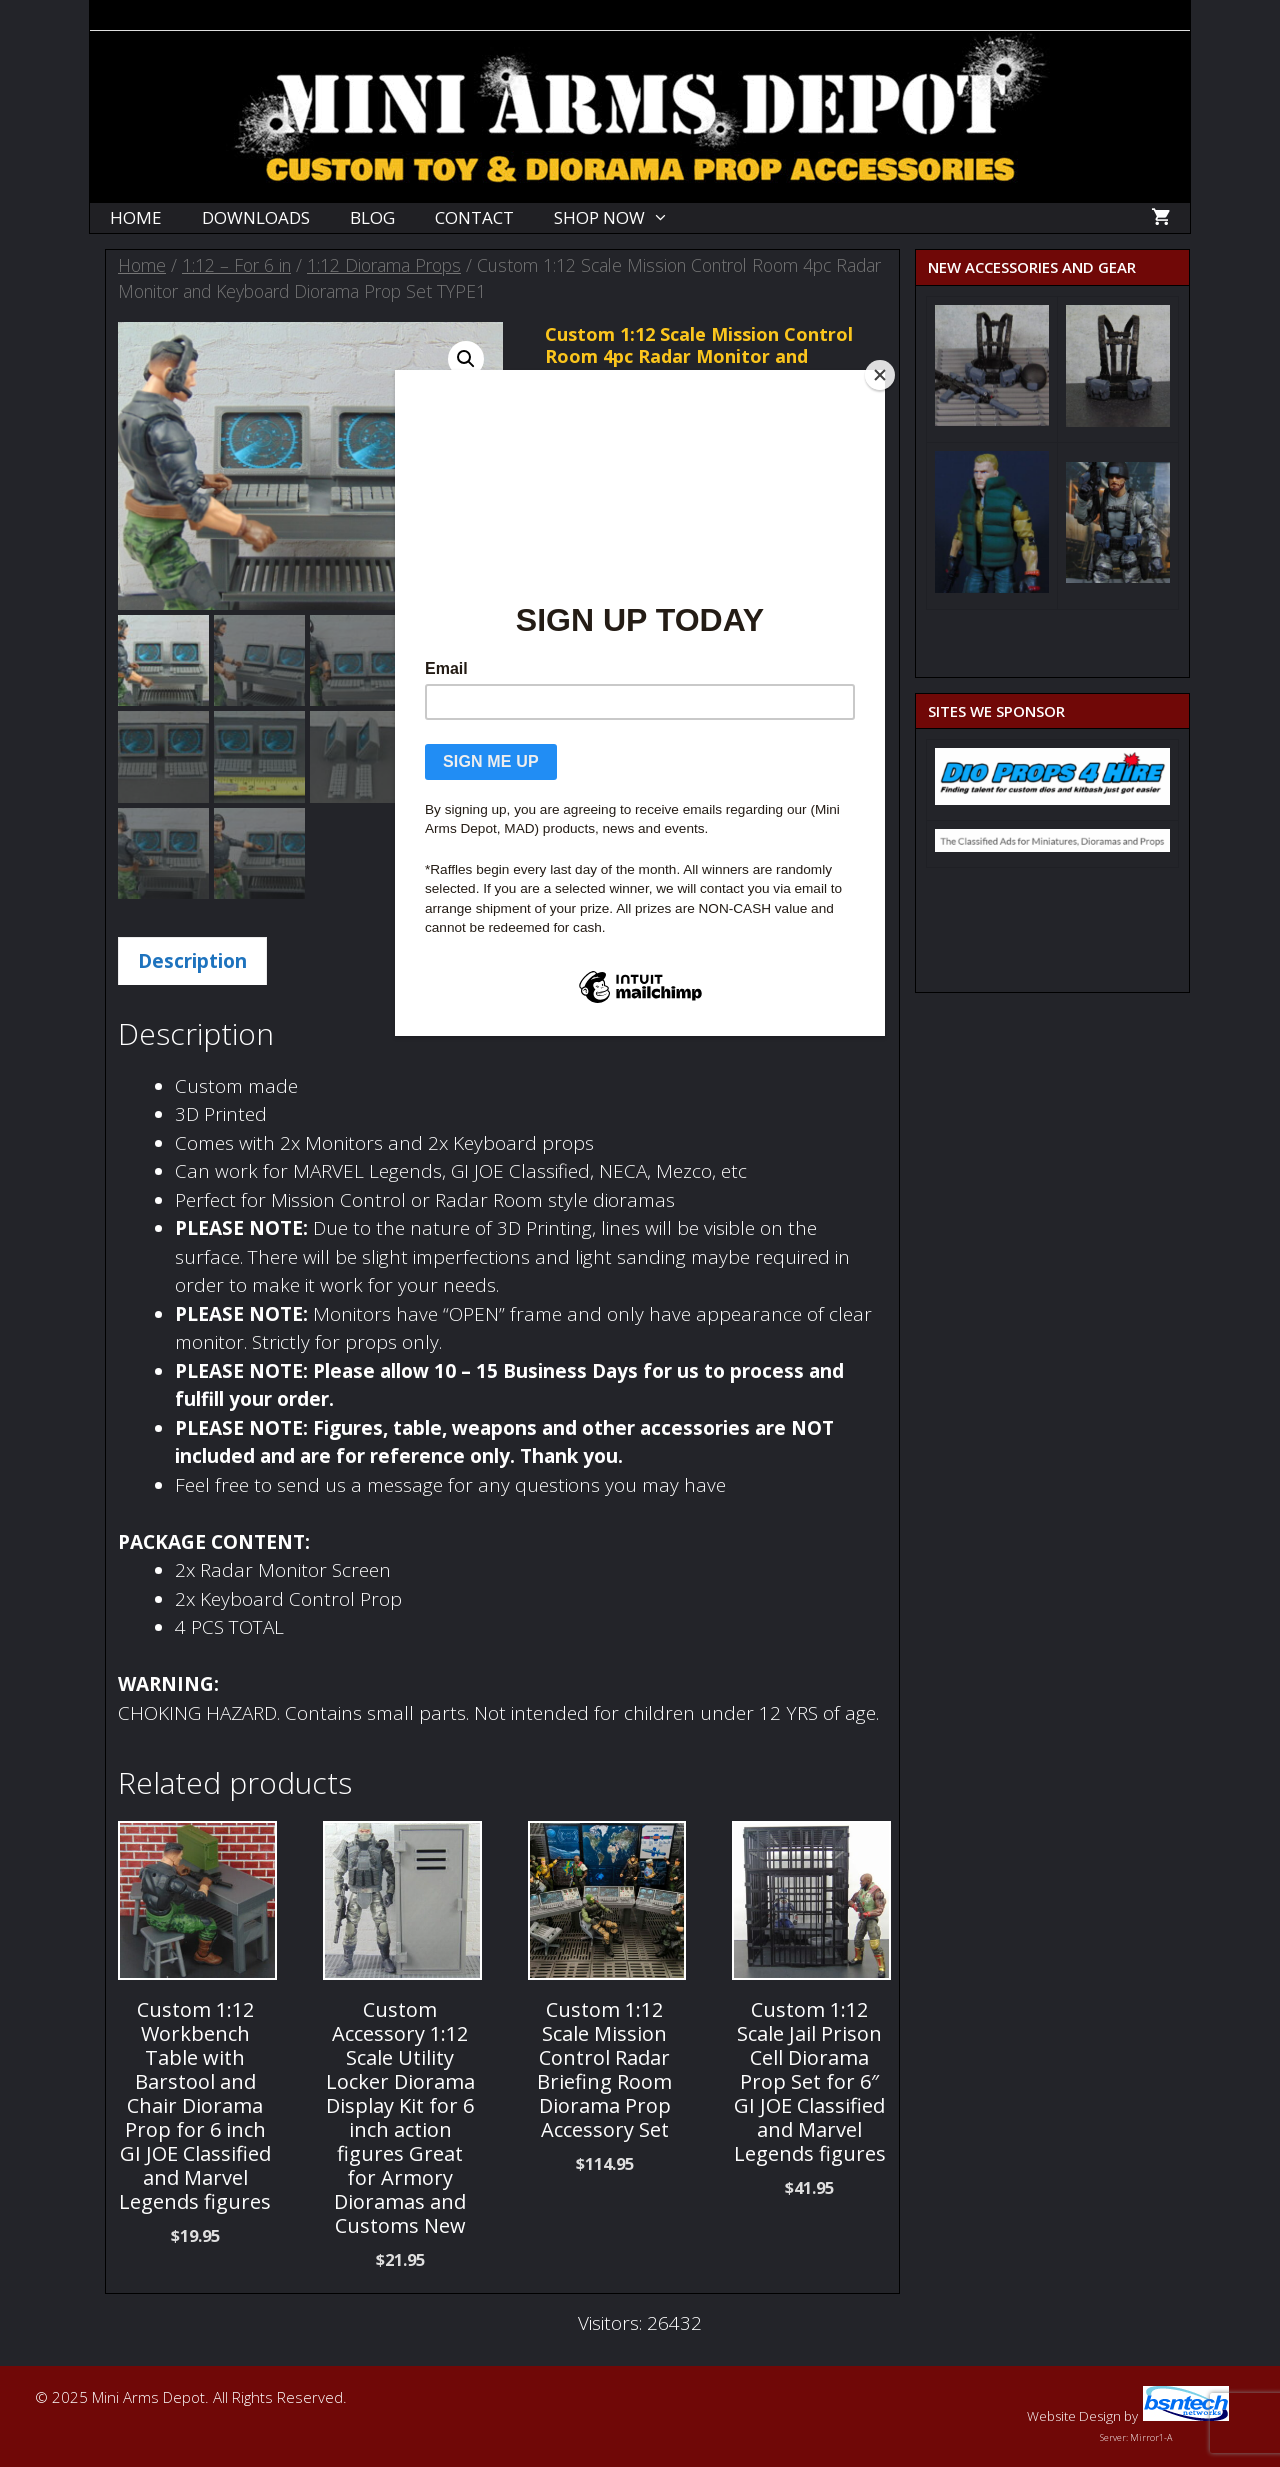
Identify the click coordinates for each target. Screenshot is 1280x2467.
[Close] (880, 375)
